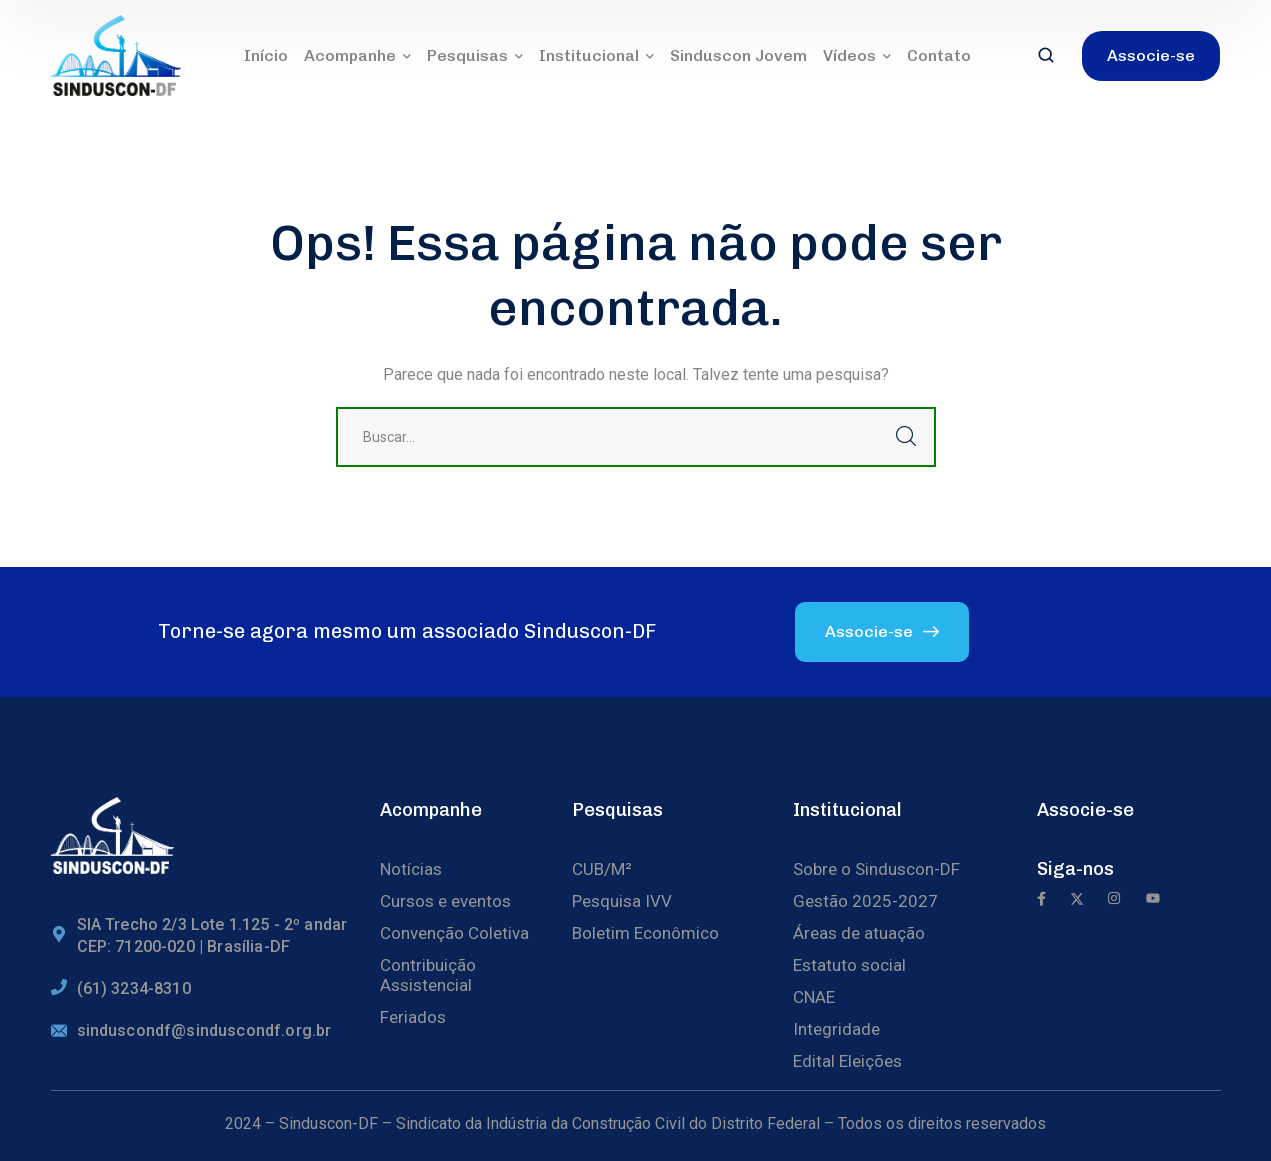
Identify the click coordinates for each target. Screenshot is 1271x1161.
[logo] (116, 54)
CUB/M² (602, 869)
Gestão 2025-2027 (865, 901)
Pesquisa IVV (622, 901)
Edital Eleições (847, 1061)
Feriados (413, 1017)
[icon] (1041, 900)
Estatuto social (849, 965)
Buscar (906, 437)
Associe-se (1085, 810)
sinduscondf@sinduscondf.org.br (204, 1030)
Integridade (836, 1029)
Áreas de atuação (859, 933)
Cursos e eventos (445, 901)
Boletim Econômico (645, 933)
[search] (1046, 57)
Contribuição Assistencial (428, 975)
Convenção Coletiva (454, 933)
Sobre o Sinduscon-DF (876, 869)
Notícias (411, 869)
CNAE (814, 997)
